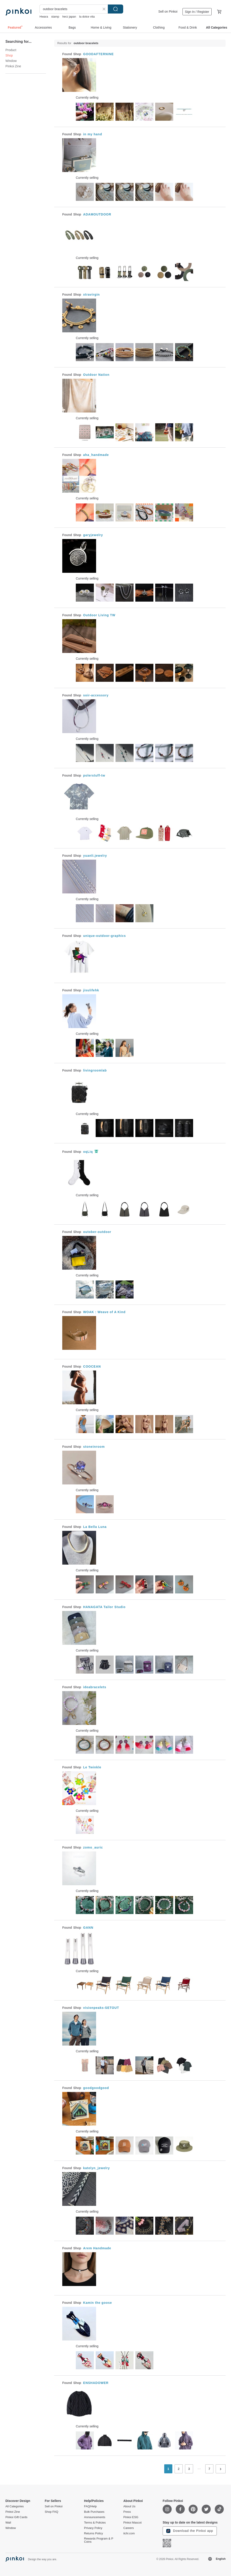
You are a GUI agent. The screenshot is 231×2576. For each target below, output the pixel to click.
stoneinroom (94, 1446)
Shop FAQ (51, 2511)
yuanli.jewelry (95, 855)
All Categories (14, 2506)
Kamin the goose (97, 2302)
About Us (129, 2506)
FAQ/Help (90, 2506)
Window (11, 61)
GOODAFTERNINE (98, 54)
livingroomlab (95, 1070)
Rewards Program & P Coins (98, 2540)
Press (127, 2511)
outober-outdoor (97, 1232)
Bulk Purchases (94, 2511)
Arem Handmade (97, 2248)
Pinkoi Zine (13, 66)
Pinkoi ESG (130, 2517)
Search (115, 9)
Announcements (94, 2517)
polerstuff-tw (94, 775)
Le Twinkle (92, 1767)
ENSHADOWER (96, 2383)
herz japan (69, 16)
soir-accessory (96, 695)
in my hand (92, 134)
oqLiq (90, 1152)
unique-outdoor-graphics (104, 936)
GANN (88, 1927)
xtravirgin (91, 294)
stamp (55, 16)
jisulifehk (91, 990)
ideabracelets (94, 1687)
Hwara (43, 16)
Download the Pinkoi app (189, 2531)
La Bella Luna (95, 1527)
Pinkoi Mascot (132, 2522)
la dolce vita (87, 16)
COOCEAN (92, 1366)
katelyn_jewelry (96, 2168)
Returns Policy (93, 2533)
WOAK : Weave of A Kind (104, 1312)
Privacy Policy (93, 2528)
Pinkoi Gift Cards (16, 2517)
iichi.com (129, 2533)
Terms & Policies (95, 2522)
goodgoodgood (96, 2088)
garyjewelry (93, 535)
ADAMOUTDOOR (97, 214)
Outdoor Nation (96, 374)
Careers (128, 2528)
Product (10, 50)
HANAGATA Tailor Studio (104, 1607)
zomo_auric (93, 1847)
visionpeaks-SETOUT (101, 2008)
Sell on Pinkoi (168, 11)
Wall (8, 2522)
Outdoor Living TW (99, 615)
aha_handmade (96, 455)
